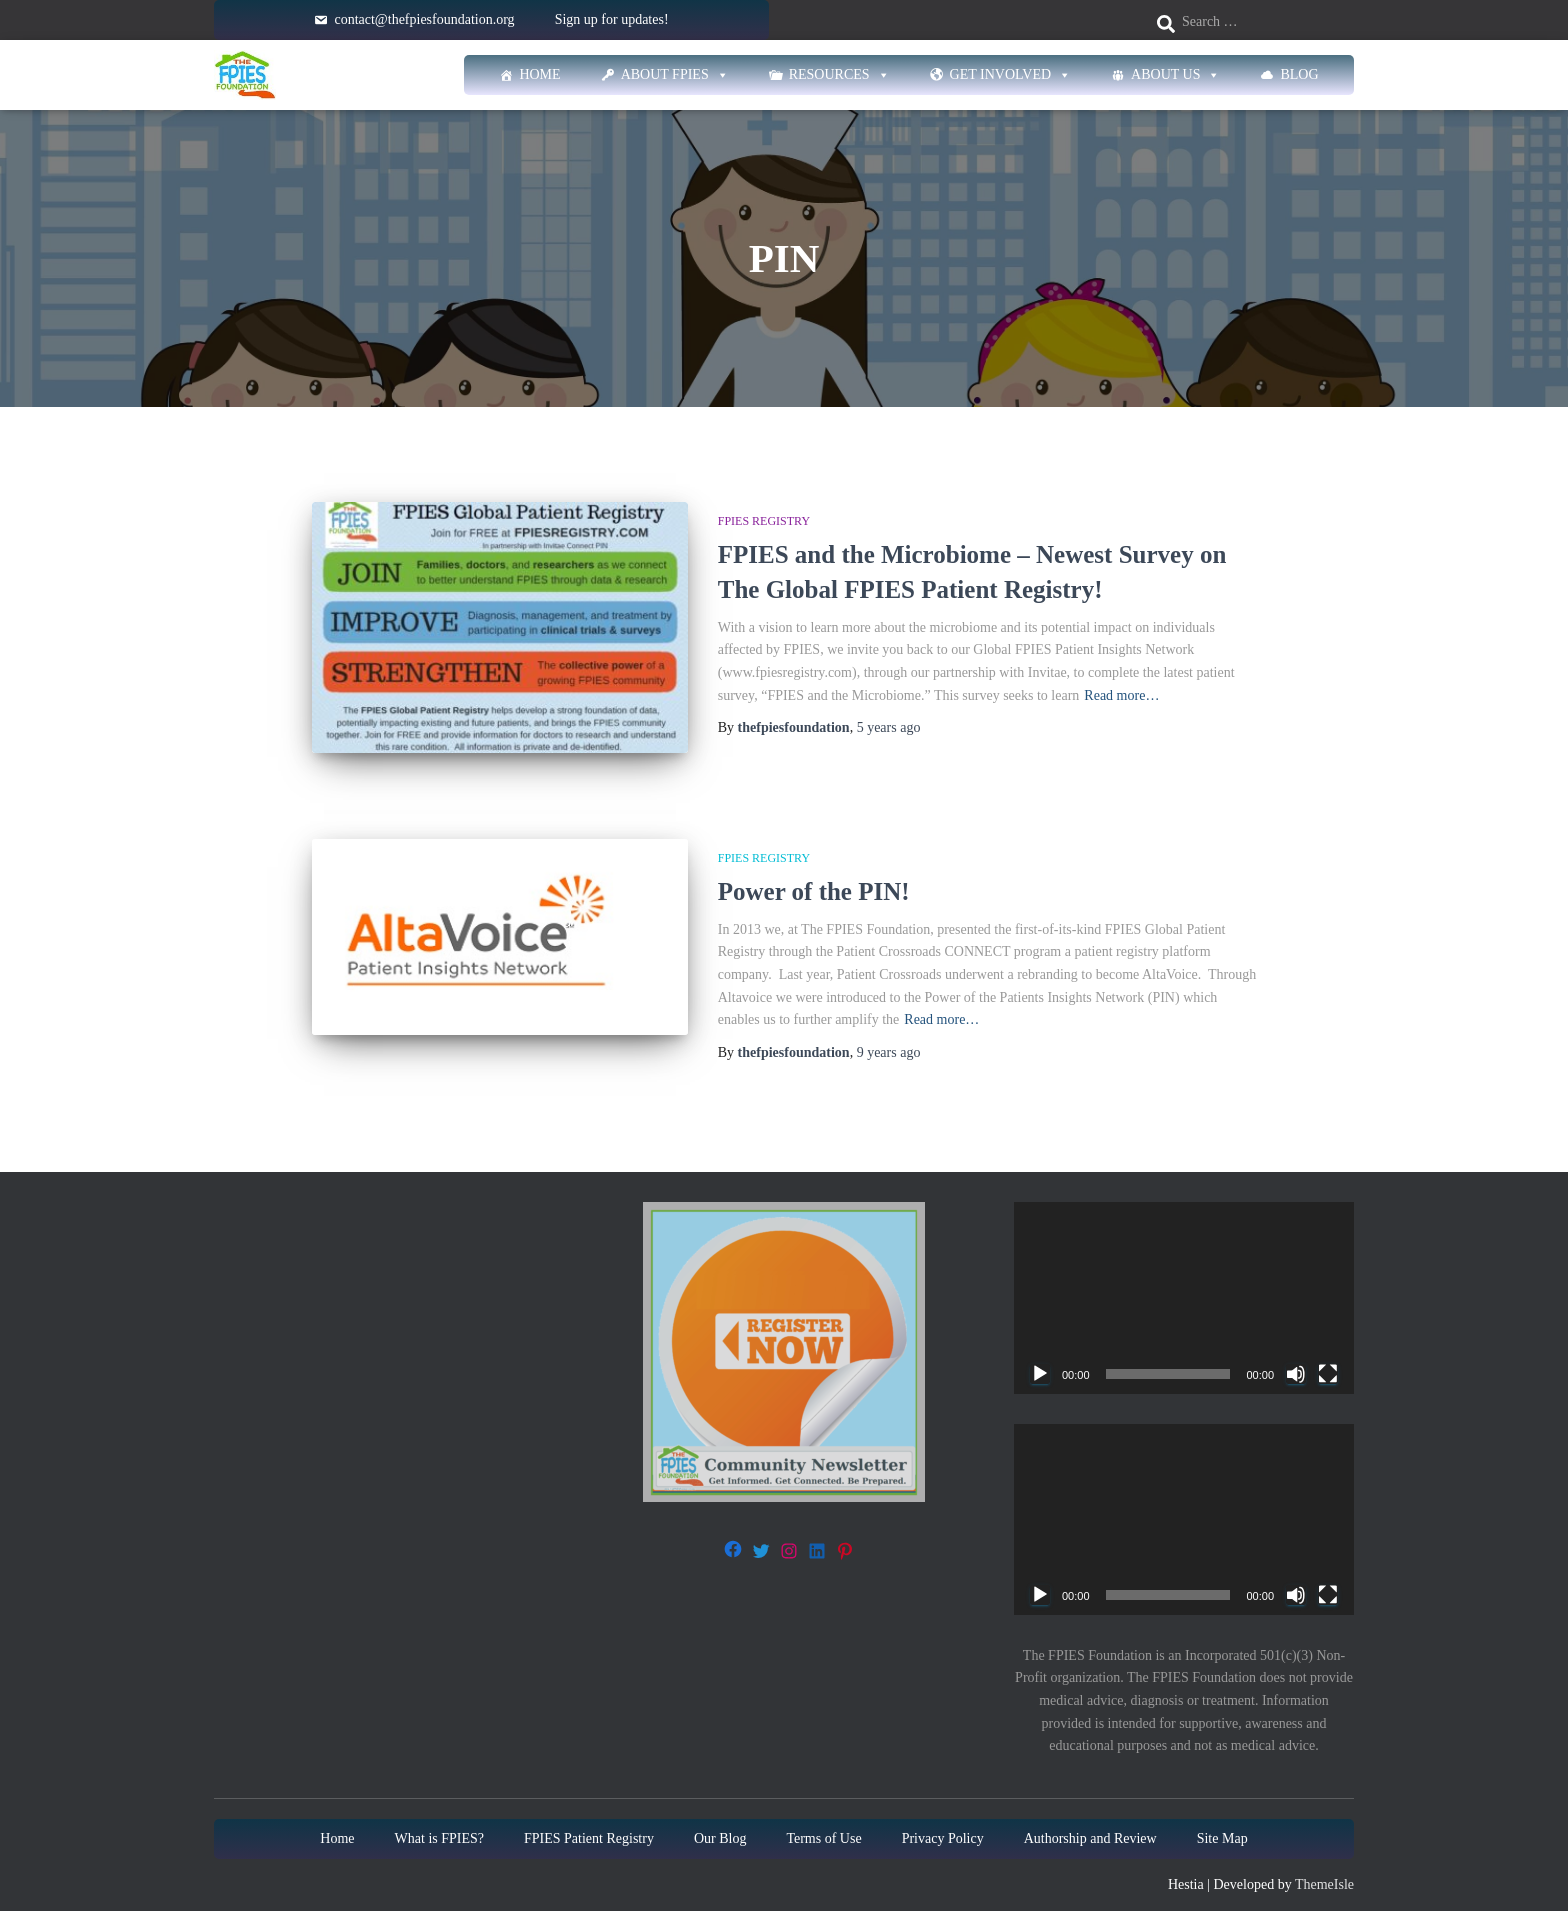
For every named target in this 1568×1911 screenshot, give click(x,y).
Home (539, 74)
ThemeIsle (1324, 1865)
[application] (1184, 1279)
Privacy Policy (943, 1819)
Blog (1299, 74)
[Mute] (1296, 1355)
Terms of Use (823, 1819)
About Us (1175, 75)
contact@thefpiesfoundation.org (424, 19)
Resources (839, 75)
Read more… (1121, 695)
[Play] (1040, 1355)
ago (889, 727)
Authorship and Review (1090, 1819)
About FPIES (675, 75)
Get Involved (1011, 75)
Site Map (1222, 1819)
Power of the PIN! (814, 872)
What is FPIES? (439, 1819)
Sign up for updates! (612, 19)
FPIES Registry (764, 521)
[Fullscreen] (1328, 1355)
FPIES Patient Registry (589, 1819)
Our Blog (720, 1819)
